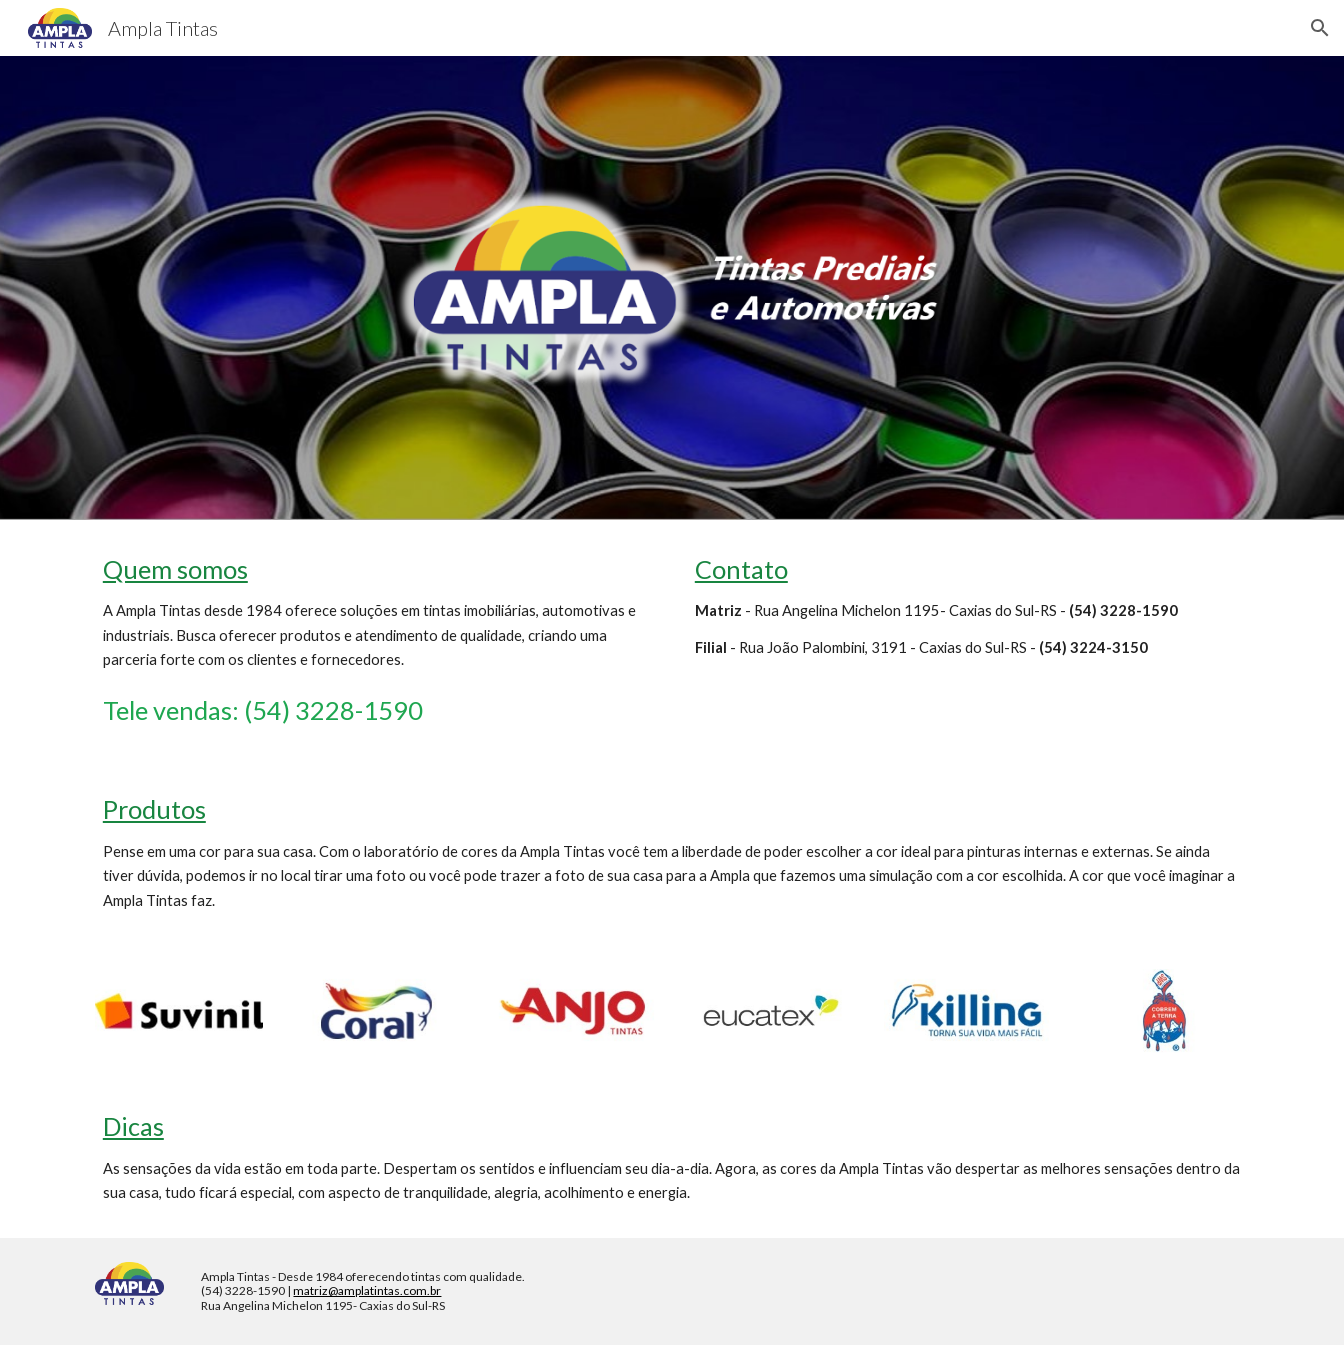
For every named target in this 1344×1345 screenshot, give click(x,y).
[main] (376, 640)
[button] (1320, 28)
